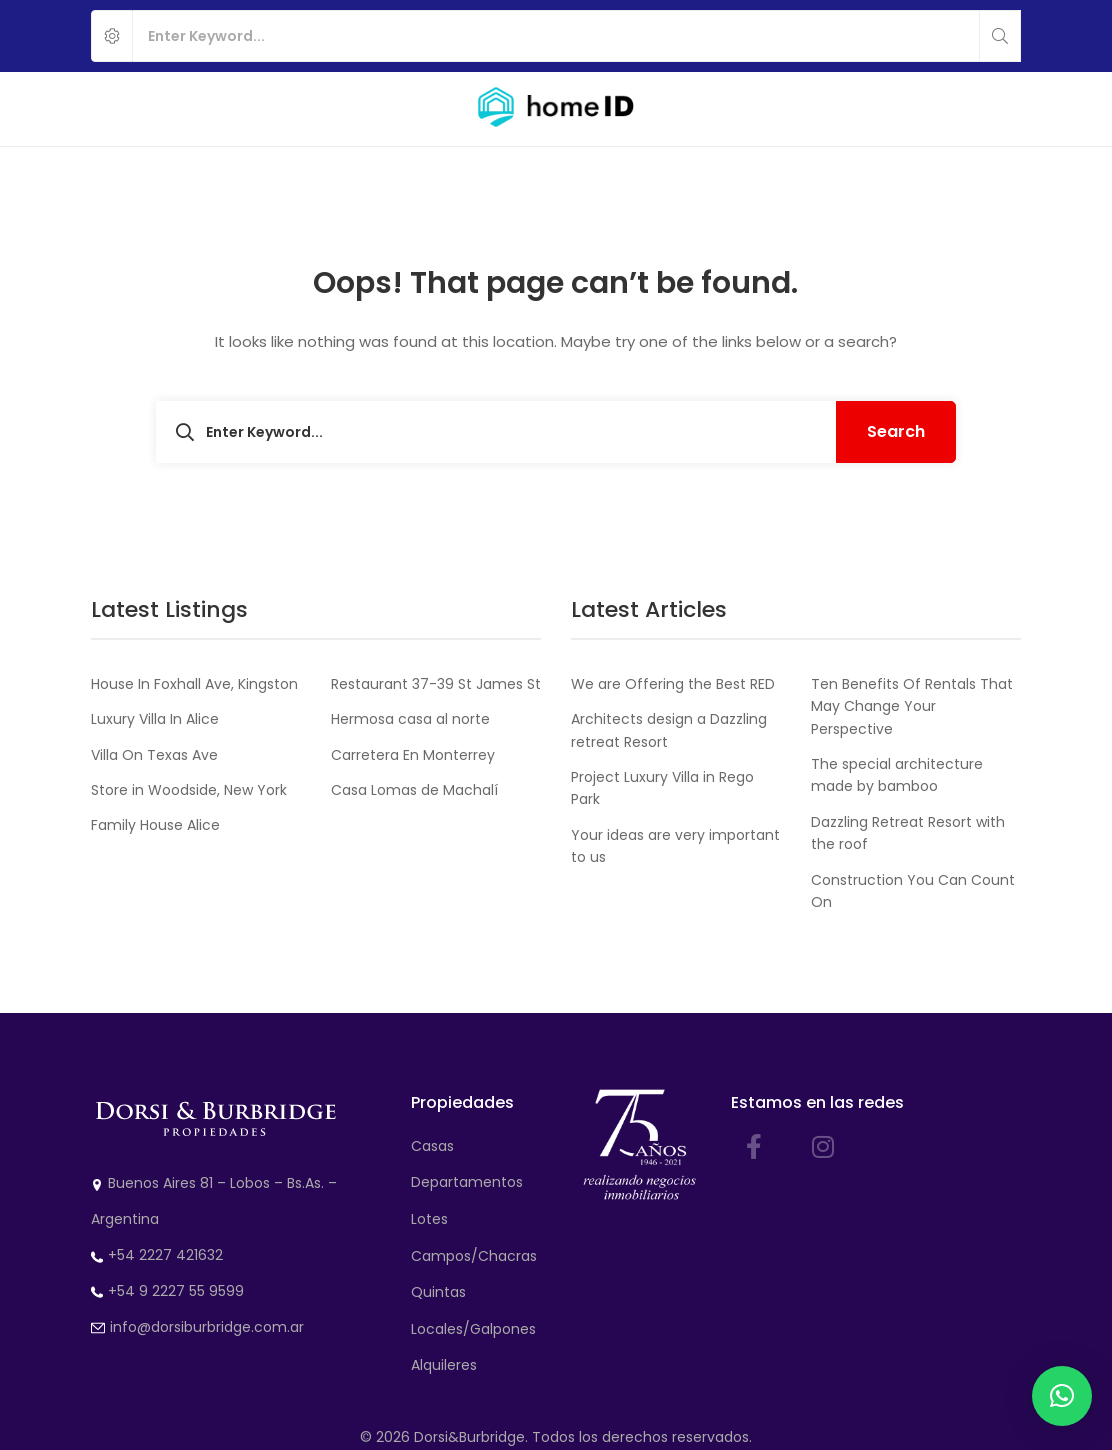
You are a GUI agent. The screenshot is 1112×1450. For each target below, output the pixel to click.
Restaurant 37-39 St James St (436, 684)
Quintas (438, 1292)
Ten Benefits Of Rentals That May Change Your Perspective (912, 706)
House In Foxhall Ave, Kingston (194, 684)
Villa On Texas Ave (154, 755)
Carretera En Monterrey (413, 755)
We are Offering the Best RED (673, 684)
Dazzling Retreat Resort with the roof (908, 833)
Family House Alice (155, 825)
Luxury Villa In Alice (155, 719)
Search (896, 431)
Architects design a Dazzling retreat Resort (669, 730)
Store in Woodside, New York (189, 790)
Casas (432, 1146)
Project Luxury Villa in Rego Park (662, 788)
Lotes (429, 1219)
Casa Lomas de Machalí (414, 790)
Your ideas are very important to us (675, 846)
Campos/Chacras (474, 1256)
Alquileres (444, 1365)
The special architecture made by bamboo (897, 775)
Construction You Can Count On (913, 891)
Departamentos (467, 1182)
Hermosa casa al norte (410, 719)
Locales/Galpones (473, 1329)
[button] (1062, 1396)
